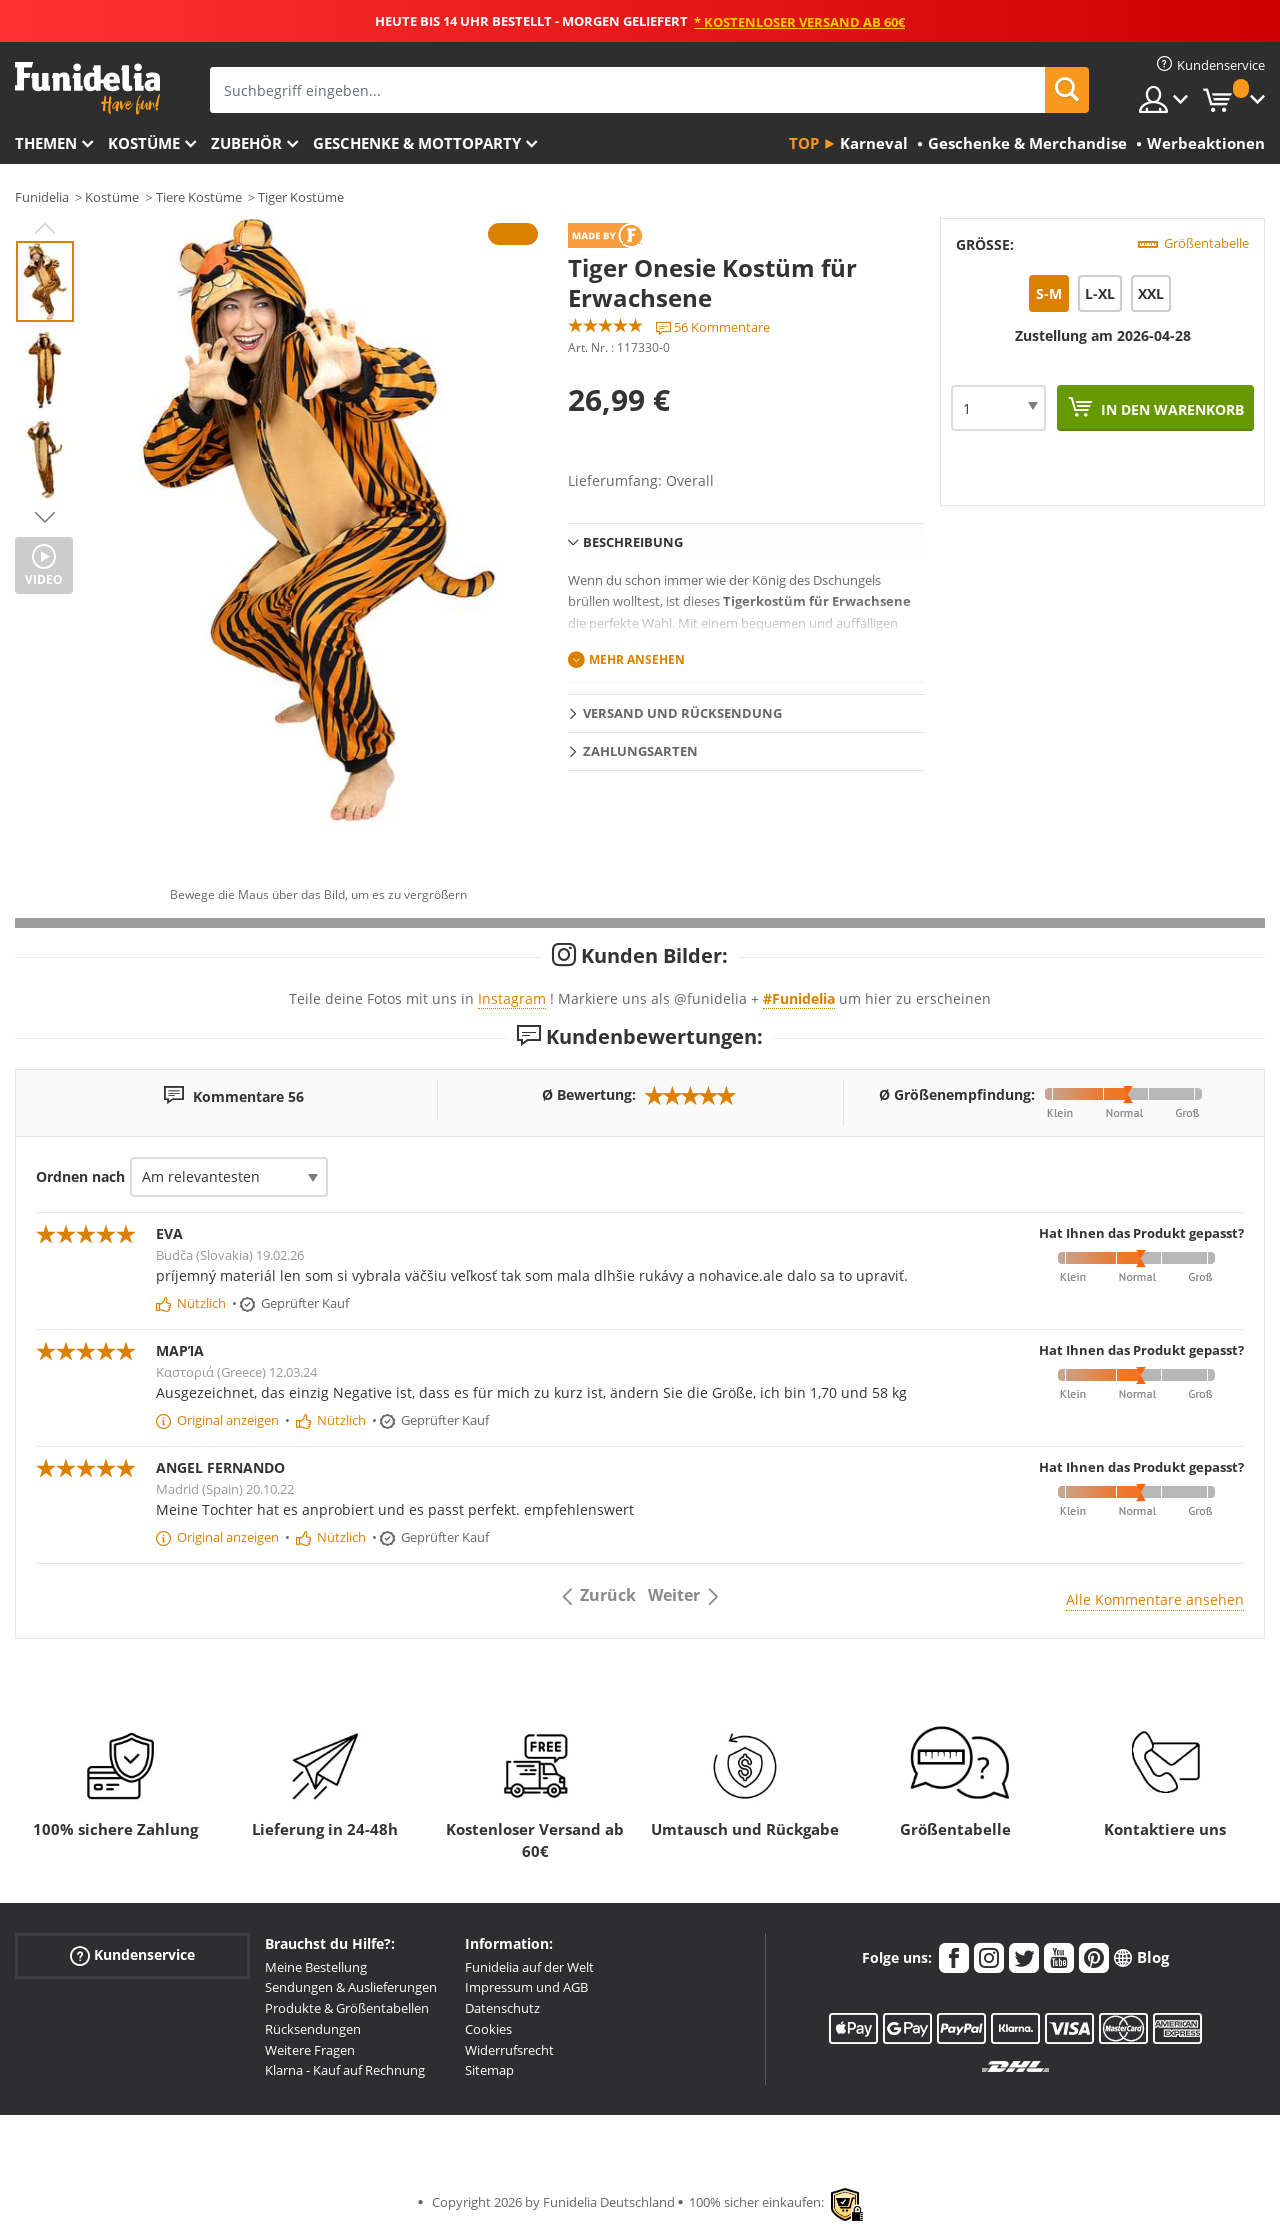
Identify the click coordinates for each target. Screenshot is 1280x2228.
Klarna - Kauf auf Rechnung (345, 2070)
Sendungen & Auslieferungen (351, 1987)
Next (45, 517)
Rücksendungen (313, 2029)
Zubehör (246, 143)
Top (804, 143)
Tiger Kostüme (301, 197)
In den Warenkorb (1170, 409)
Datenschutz (502, 2008)
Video (44, 579)
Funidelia (42, 197)
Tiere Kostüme (199, 197)
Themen (46, 143)
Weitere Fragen (310, 2050)
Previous (45, 228)
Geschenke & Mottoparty (417, 143)
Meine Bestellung (316, 1967)
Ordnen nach (80, 1176)
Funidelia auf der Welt (529, 1967)
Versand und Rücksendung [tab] (682, 713)
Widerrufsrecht (509, 2050)
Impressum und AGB (526, 1987)
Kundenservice (132, 1954)
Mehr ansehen (637, 659)
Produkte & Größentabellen (347, 2008)
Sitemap (489, 2070)
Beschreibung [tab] (633, 542)
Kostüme (144, 143)
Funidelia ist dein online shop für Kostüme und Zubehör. (87, 88)
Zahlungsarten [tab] (640, 751)
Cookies (488, 2029)
